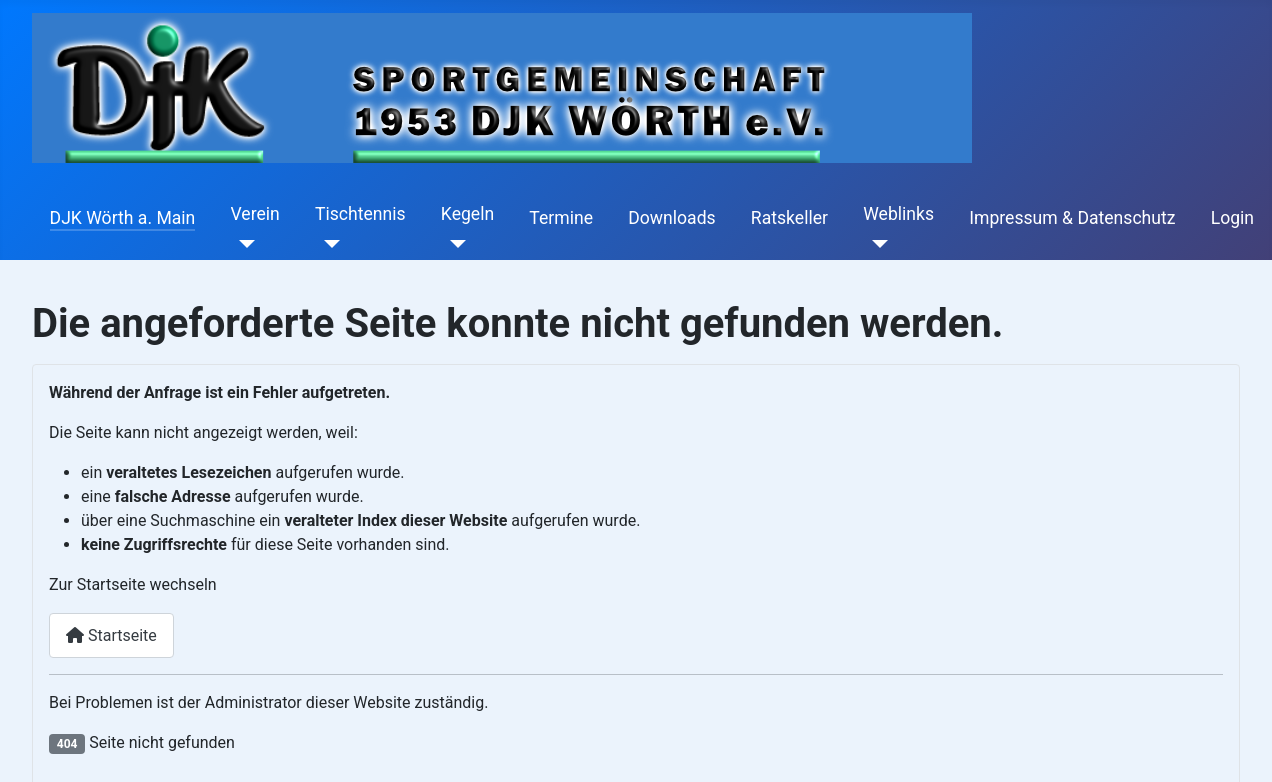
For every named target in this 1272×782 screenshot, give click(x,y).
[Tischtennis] (327, 244)
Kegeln (467, 214)
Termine (561, 218)
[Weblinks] (875, 244)
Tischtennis (360, 214)
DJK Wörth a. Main (123, 218)
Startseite (111, 635)
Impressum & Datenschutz (1072, 218)
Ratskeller (789, 218)
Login (1232, 218)
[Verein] (243, 244)
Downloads (671, 218)
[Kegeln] (453, 244)
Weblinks (898, 214)
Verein (255, 214)
